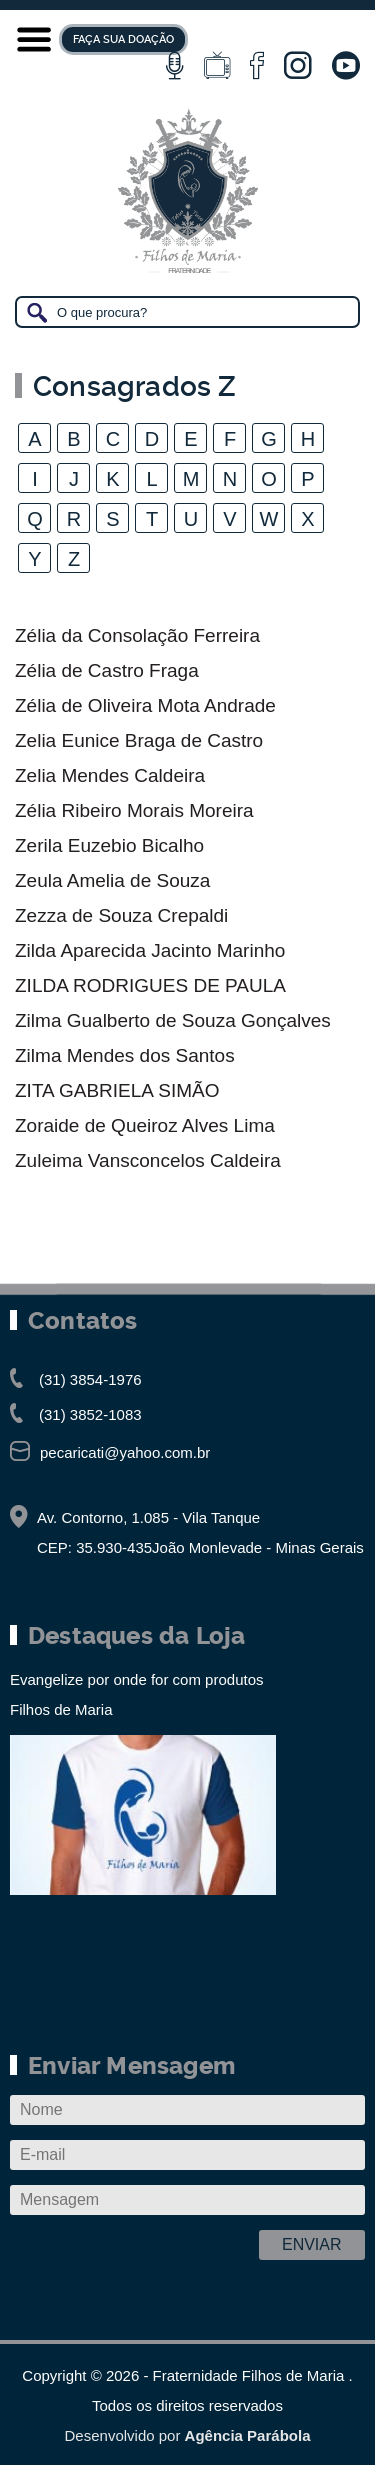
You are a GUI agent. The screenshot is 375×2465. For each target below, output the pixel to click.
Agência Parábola (248, 2435)
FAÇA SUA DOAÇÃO (123, 39)
